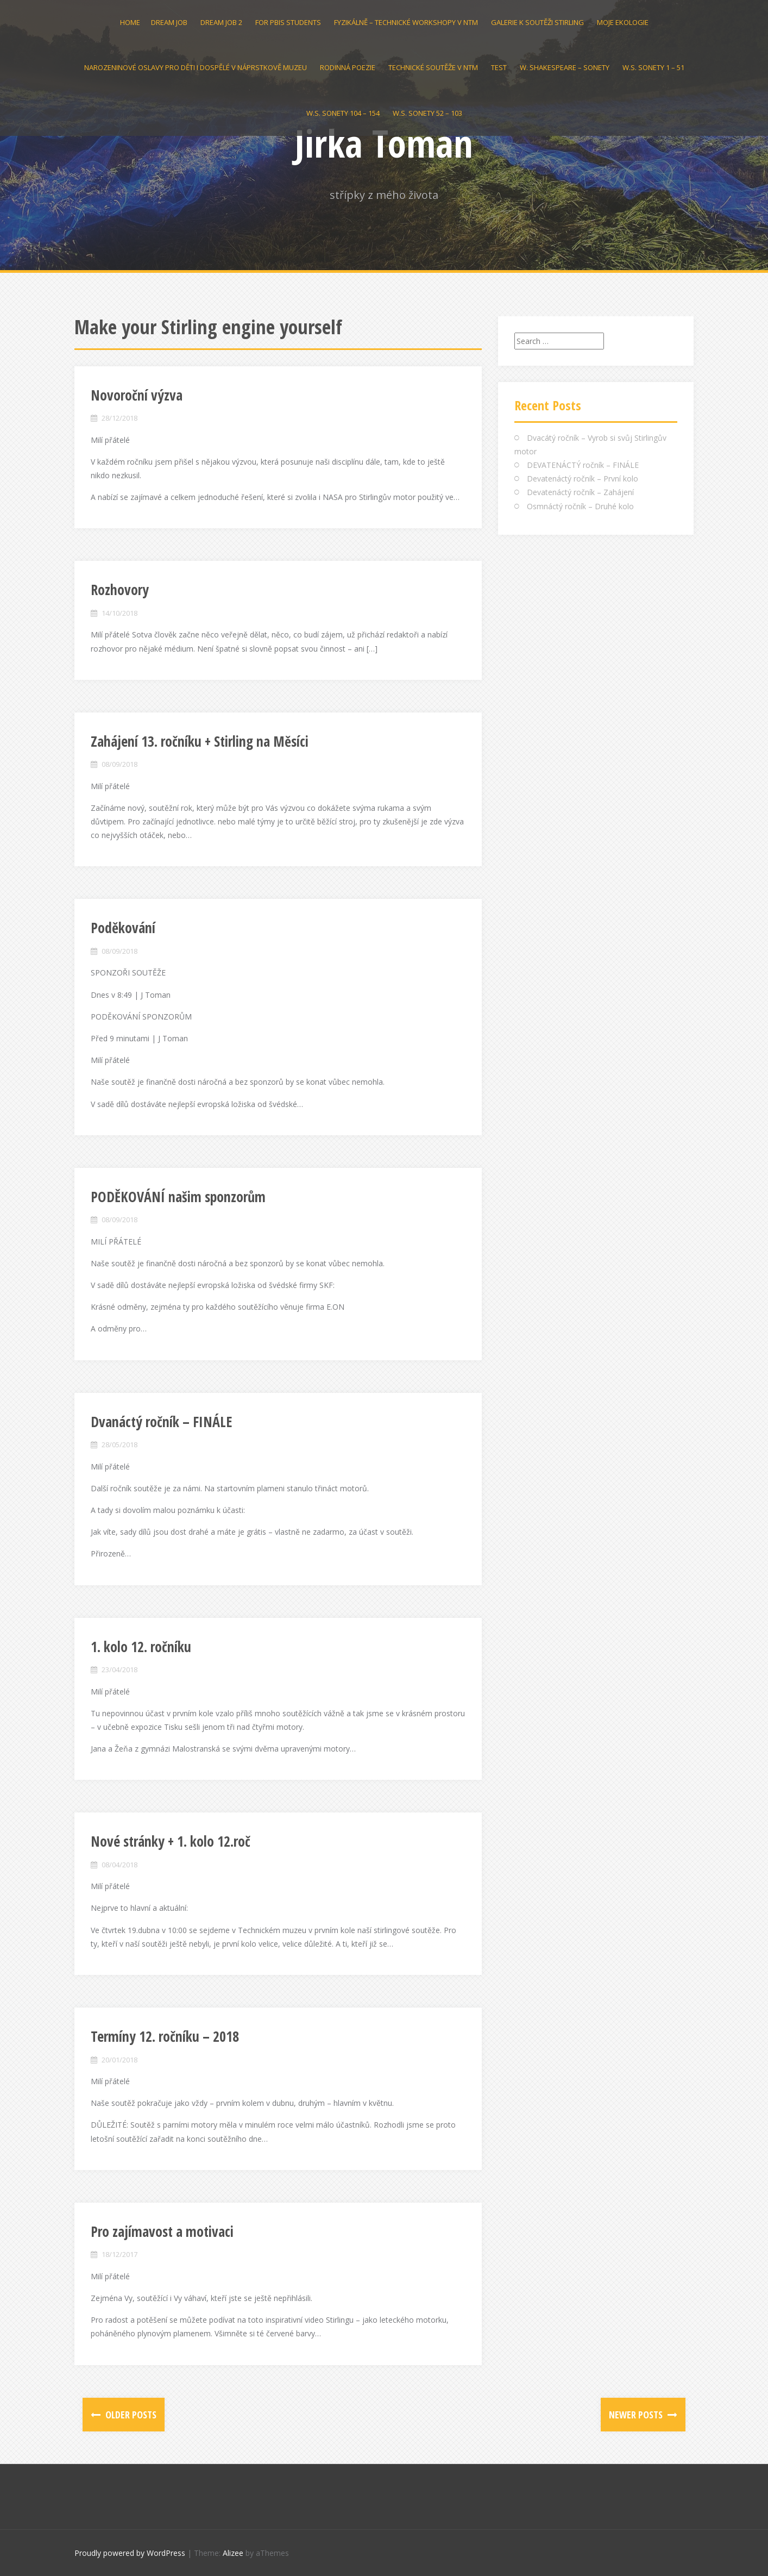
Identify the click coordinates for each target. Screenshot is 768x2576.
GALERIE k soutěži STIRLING (537, 22)
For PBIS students (288, 22)
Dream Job (169, 22)
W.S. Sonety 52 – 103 (427, 113)
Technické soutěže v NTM (433, 67)
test (499, 67)
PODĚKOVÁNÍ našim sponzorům (178, 1196)
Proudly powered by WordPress (129, 2553)
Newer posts (637, 2414)
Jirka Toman (384, 143)
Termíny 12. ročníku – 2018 (165, 2036)
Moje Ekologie (623, 22)
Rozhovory (120, 589)
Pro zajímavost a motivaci (162, 2231)
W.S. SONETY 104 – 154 (343, 113)
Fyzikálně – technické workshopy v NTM (406, 22)
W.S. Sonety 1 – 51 (653, 67)
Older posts (129, 2414)
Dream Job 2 (221, 22)
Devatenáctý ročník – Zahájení (580, 492)
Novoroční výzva (136, 395)
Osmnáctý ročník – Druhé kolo (580, 506)
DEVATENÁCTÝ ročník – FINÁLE (583, 465)
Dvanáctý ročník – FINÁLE (161, 1421)
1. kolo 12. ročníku (141, 1646)
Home (130, 22)
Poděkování (123, 927)
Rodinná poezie (347, 67)
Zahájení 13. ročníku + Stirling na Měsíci (200, 741)
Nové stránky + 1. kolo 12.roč (170, 1841)
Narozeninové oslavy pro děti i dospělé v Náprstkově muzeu (195, 67)
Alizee (233, 2553)
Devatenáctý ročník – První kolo (582, 478)
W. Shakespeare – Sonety (564, 67)
